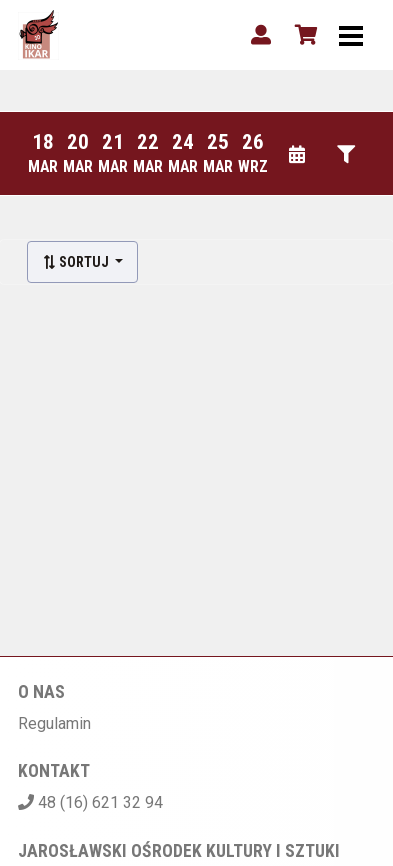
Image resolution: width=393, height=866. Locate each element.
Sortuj (77, 262)
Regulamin (54, 723)
